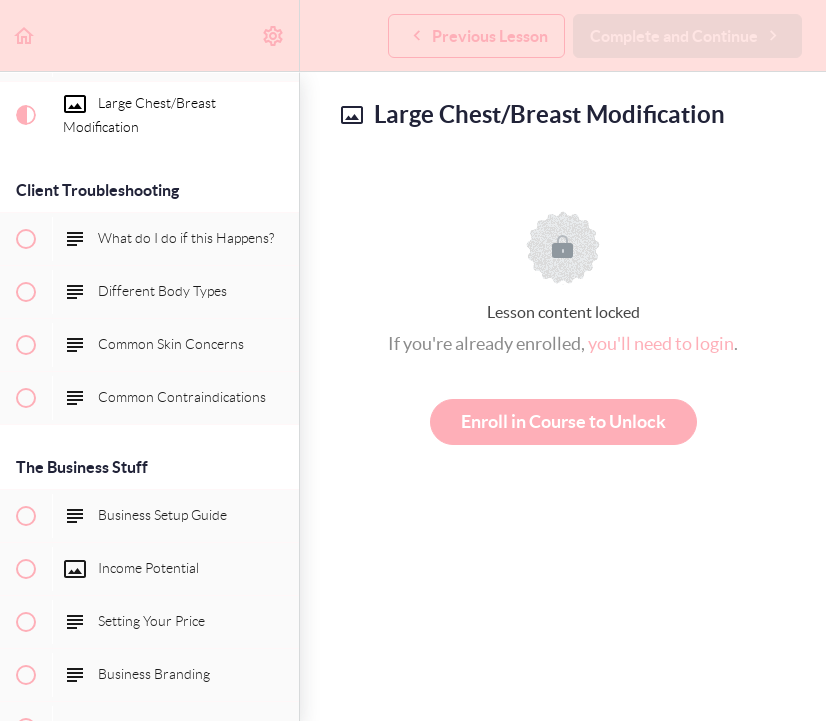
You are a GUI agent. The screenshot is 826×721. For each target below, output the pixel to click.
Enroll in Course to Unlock (563, 421)
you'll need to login (661, 343)
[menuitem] (274, 35)
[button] (25, 35)
